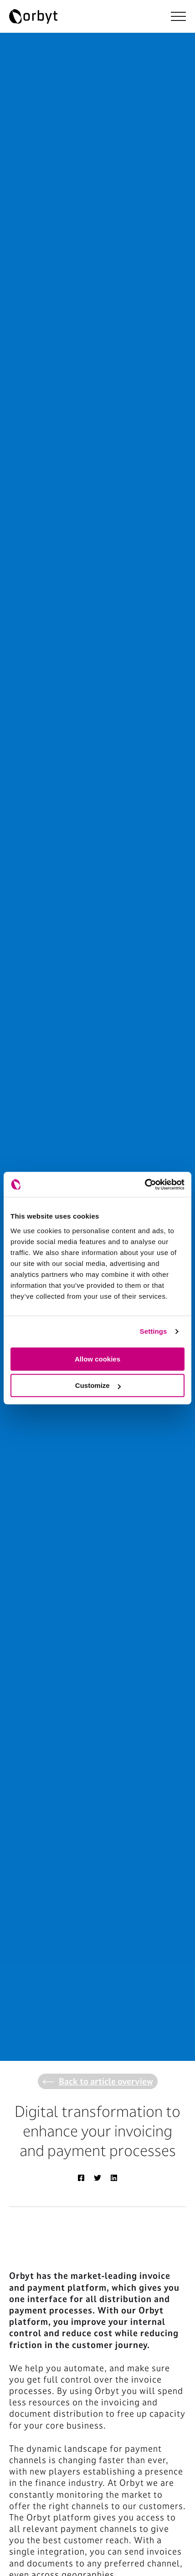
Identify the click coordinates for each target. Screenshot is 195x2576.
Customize (98, 1385)
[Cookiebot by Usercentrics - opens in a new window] (145, 1184)
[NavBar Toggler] (178, 16)
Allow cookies (97, 1359)
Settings (153, 1331)
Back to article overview (97, 2081)
